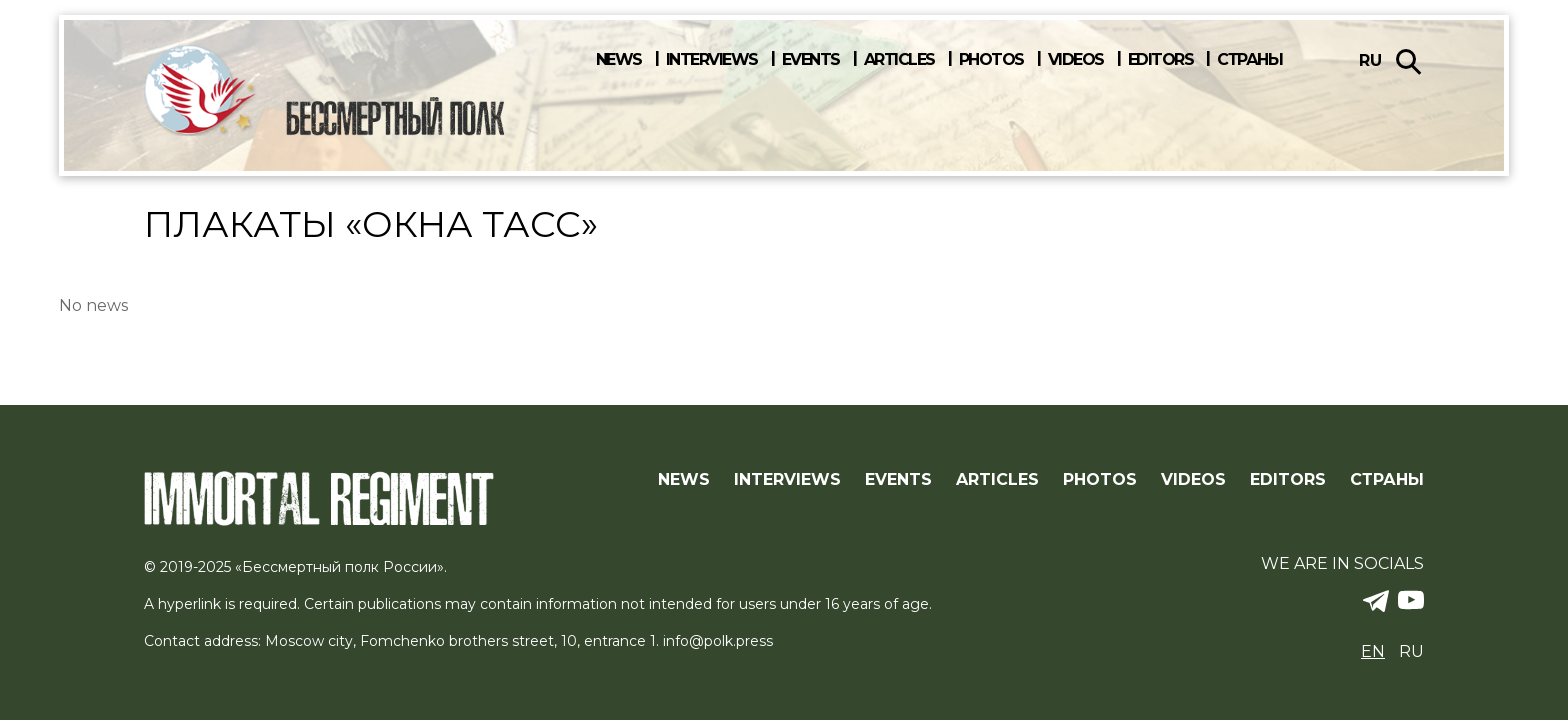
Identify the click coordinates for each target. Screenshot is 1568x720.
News (619, 60)
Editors (1161, 60)
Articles (899, 60)
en (1373, 651)
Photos (991, 60)
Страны (1249, 60)
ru (1370, 60)
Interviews (712, 60)
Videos (1076, 60)
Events (811, 60)
